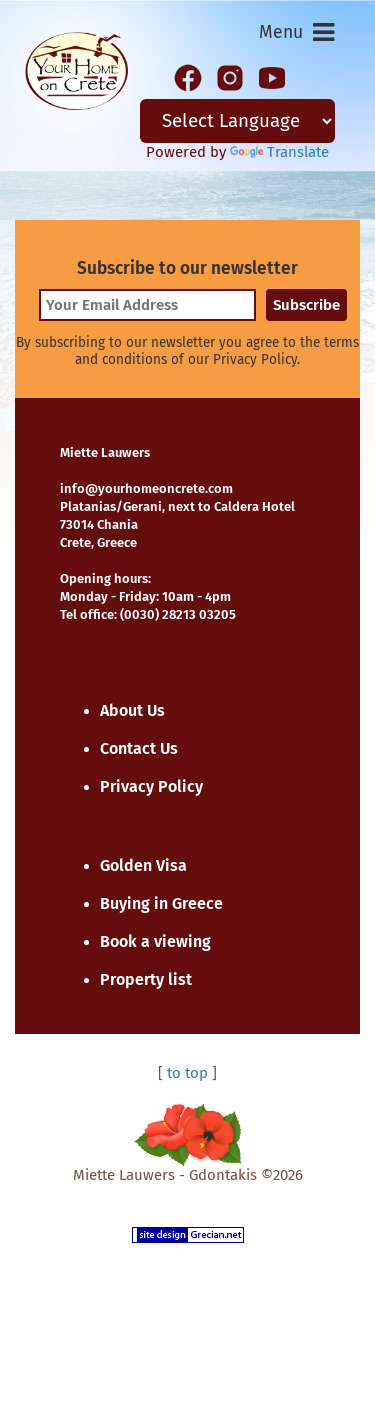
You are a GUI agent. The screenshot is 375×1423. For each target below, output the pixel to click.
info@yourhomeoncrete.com (146, 488)
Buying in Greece (161, 903)
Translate (279, 152)
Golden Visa (143, 865)
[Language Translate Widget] (238, 121)
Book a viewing (155, 941)
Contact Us (139, 748)
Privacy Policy (151, 786)
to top (187, 1073)
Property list (146, 979)
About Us (132, 710)
